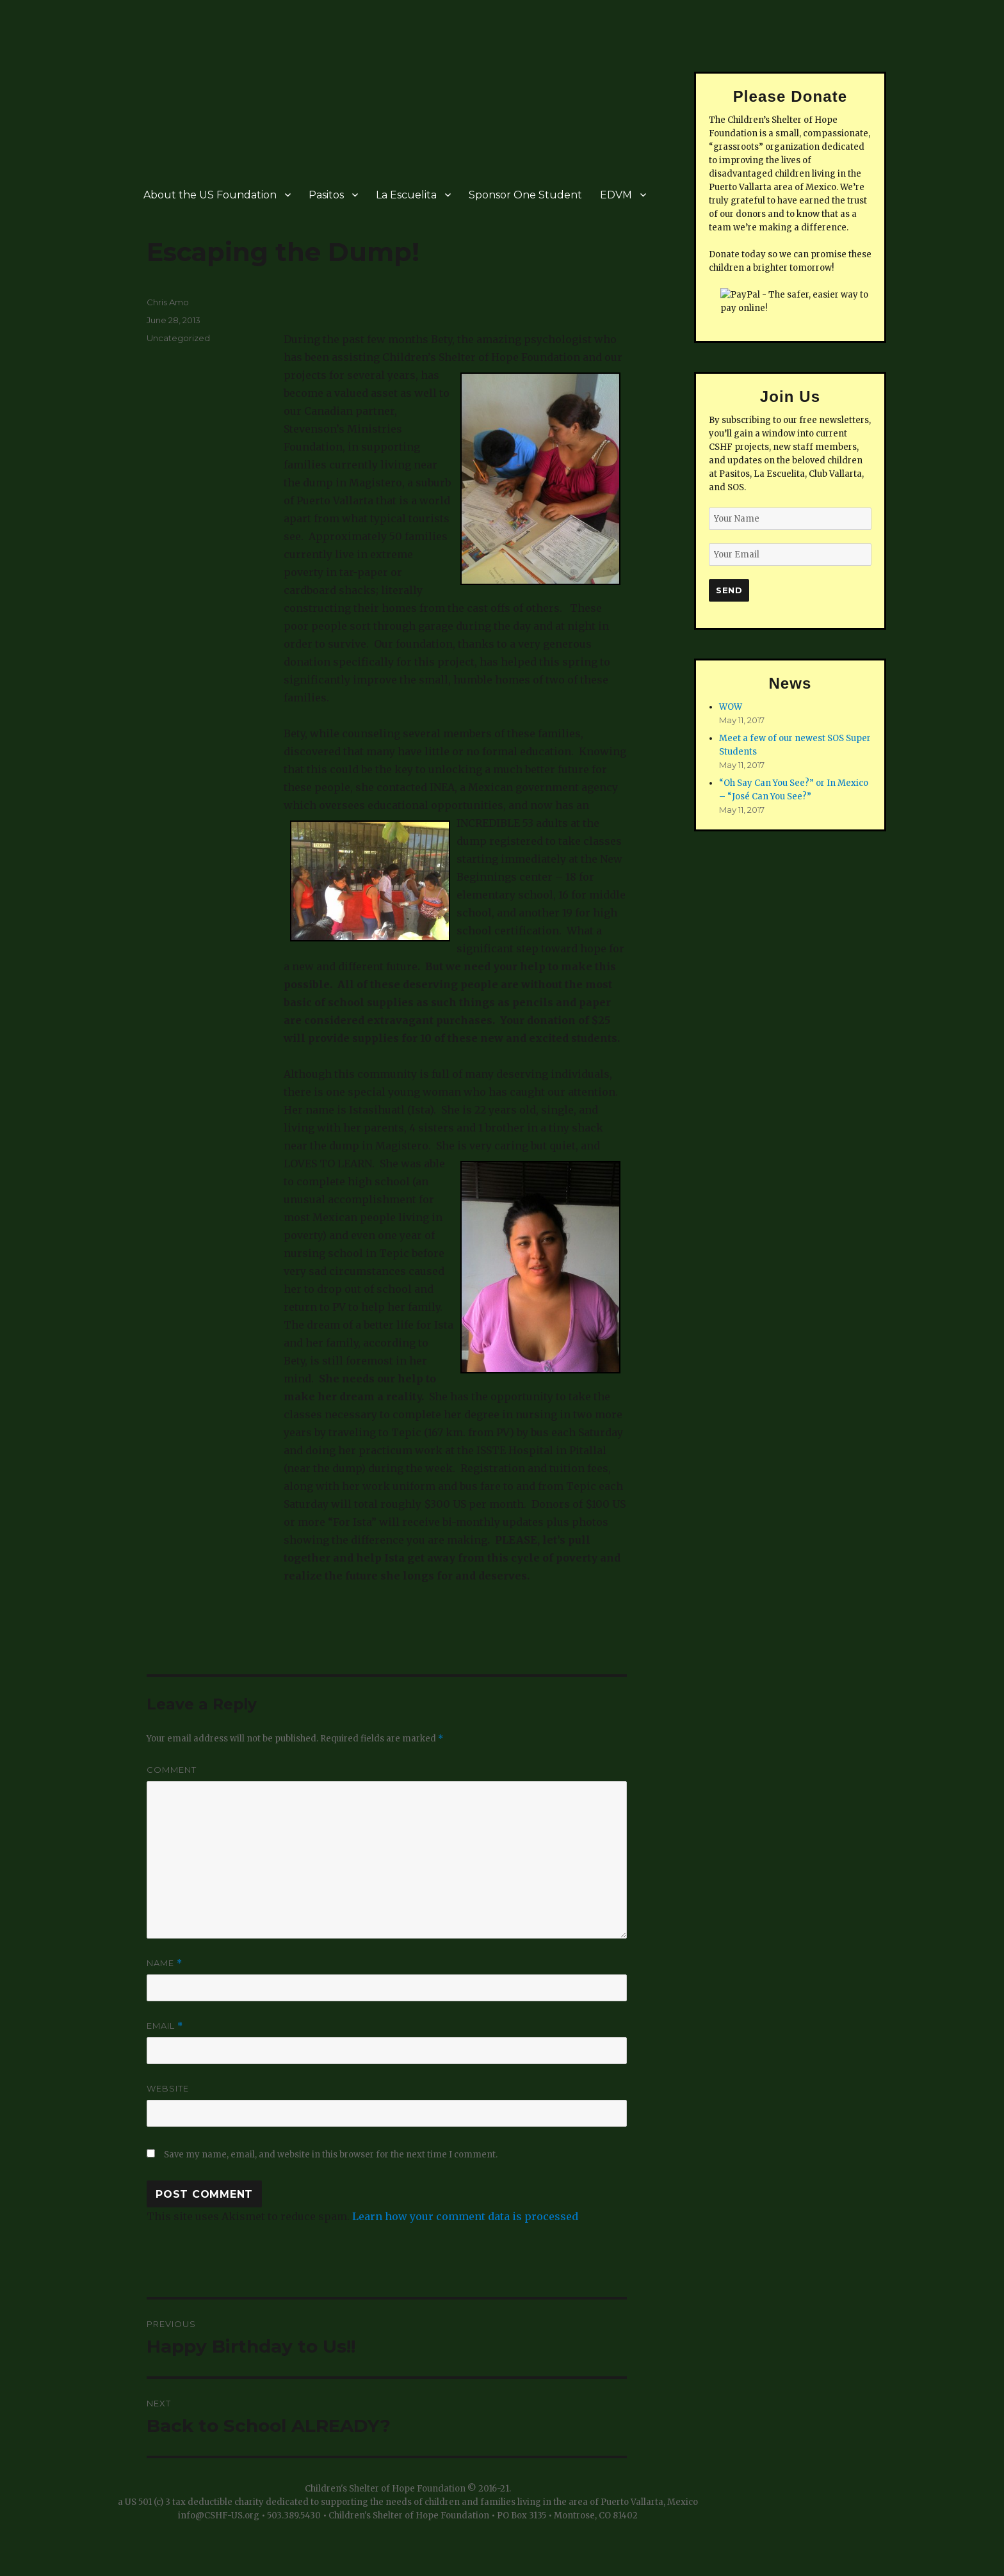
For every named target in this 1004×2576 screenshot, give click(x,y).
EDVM (616, 195)
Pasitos (326, 195)
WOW (730, 706)
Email (165, 2025)
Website (168, 2088)
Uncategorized (178, 338)
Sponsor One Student (525, 195)
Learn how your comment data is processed (465, 2216)
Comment (172, 1769)
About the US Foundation (210, 195)
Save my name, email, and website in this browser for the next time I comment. (331, 2154)
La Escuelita (406, 195)
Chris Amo (168, 302)
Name (164, 1963)
